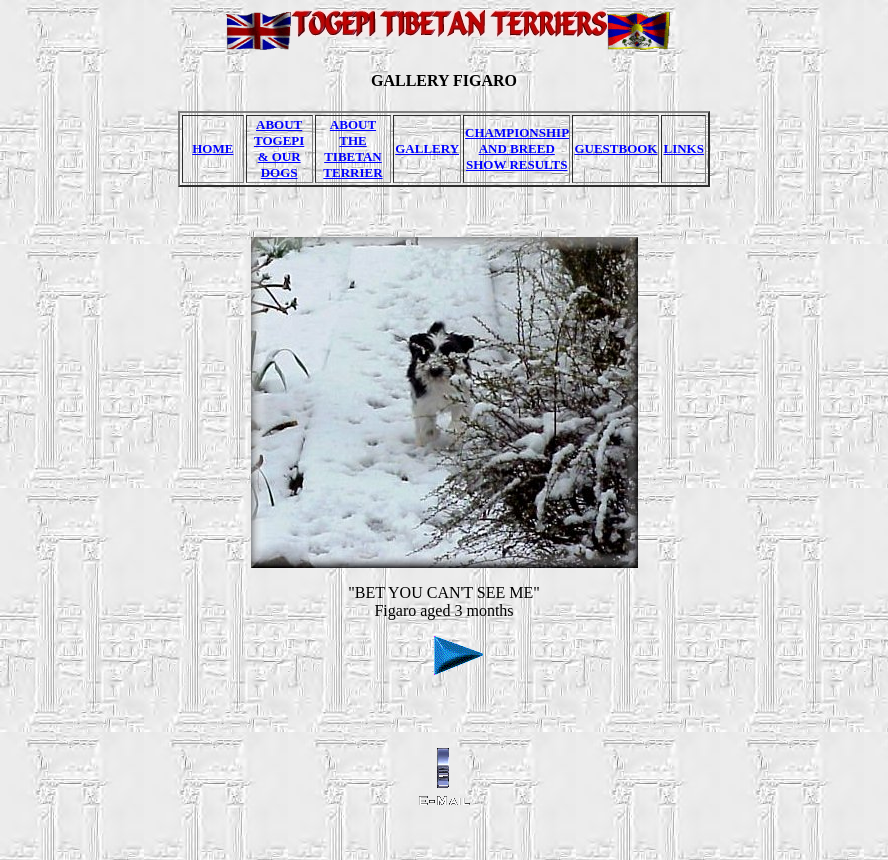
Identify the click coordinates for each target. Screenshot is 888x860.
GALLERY (427, 148)
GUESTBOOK (615, 148)
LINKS (683, 148)
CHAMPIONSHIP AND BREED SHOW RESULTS (517, 148)
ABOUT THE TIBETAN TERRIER (352, 148)
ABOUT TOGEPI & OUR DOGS (279, 148)
